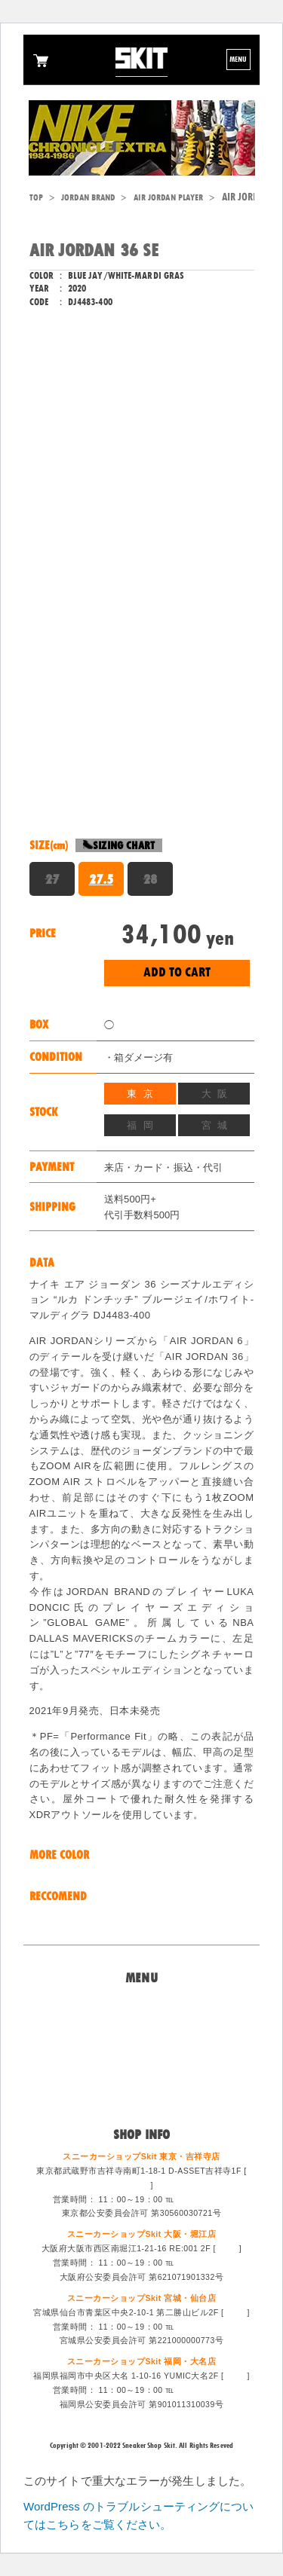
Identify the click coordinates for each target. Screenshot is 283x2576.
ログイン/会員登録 (141, 2094)
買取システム (141, 2039)
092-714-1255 (203, 2389)
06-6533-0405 (203, 2262)
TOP (36, 197)
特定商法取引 (141, 2057)
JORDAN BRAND (88, 197)
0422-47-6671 (203, 2199)
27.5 (101, 879)
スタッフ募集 (141, 2075)
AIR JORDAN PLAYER (169, 197)
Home (141, 2002)
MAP (139, 2184)
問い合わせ (141, 2020)
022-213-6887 (203, 2326)
